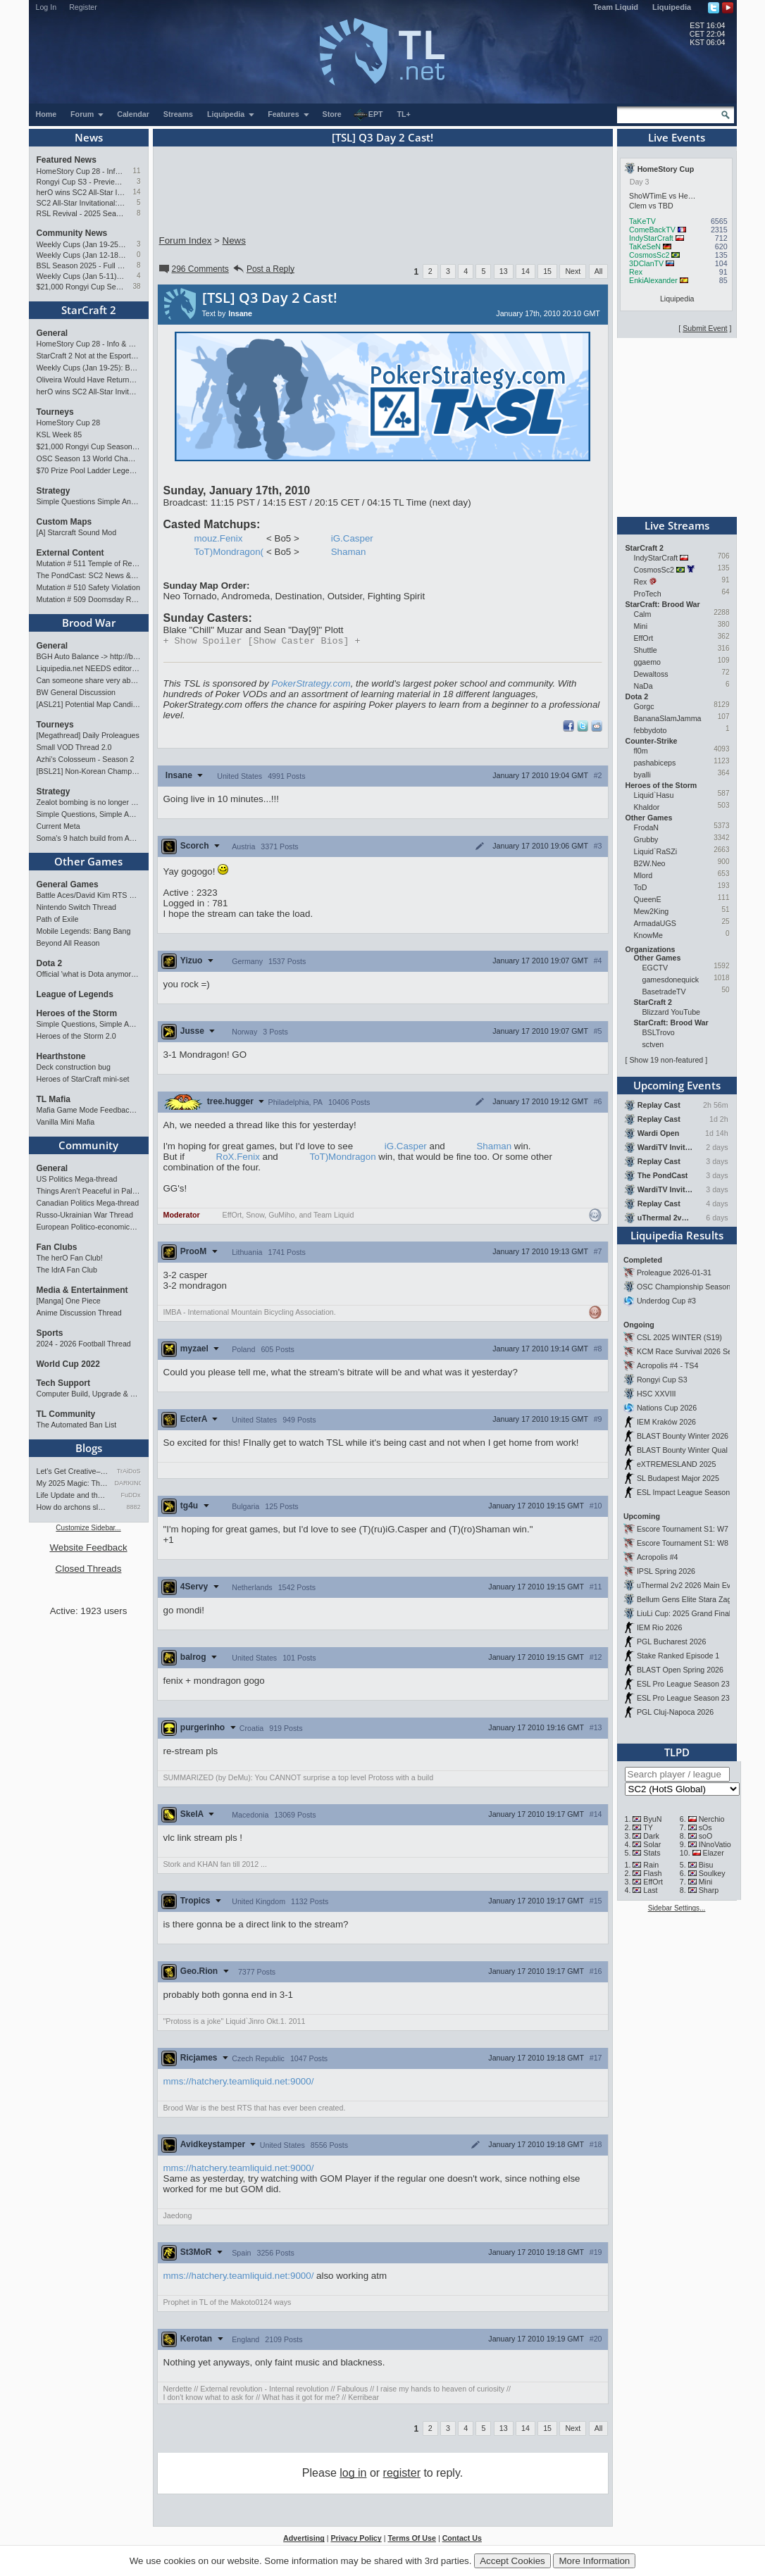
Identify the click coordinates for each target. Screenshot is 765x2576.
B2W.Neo (650, 863)
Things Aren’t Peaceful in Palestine (89, 1191)
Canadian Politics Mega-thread (88, 1203)
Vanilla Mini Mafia (66, 1122)
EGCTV (655, 967)
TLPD (677, 1752)
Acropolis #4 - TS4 (667, 1365)
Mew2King (651, 911)
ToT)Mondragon (342, 1158)
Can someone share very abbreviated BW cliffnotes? (89, 680)
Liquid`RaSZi (656, 851)
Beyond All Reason (68, 943)
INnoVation (717, 1844)
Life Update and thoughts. (73, 1495)
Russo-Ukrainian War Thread (85, 1215)
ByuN (652, 1819)
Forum (87, 114)
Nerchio (712, 1819)
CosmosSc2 (649, 255)
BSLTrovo (658, 1032)
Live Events (676, 137)
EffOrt (644, 638)
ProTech (647, 593)
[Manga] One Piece (69, 1300)
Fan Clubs (57, 1247)
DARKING (128, 1483)
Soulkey (712, 1873)
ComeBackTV (652, 229)
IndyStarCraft (651, 238)
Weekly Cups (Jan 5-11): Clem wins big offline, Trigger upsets (81, 276)
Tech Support (63, 1383)
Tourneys (55, 412)
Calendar (133, 114)
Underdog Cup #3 (666, 1300)
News (89, 137)
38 (136, 286)
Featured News (67, 160)
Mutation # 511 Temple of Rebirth (89, 563)
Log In (46, 7)
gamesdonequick (670, 979)
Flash (652, 1873)
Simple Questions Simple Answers (89, 501)
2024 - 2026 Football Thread (84, 1343)
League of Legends (75, 994)
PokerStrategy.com (310, 685)
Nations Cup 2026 (667, 1407)
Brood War (89, 622)
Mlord (643, 875)
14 (136, 192)
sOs (705, 1827)
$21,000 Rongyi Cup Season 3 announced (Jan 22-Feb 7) (81, 286)
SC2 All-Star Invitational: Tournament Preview (81, 203)
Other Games (88, 861)
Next (572, 271)
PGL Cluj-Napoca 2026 (675, 1712)
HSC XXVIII (656, 1393)
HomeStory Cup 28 (69, 422)
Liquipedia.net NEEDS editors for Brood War (89, 668)
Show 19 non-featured (666, 1060)
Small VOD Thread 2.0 (74, 747)
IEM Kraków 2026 (666, 1422)
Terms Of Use (411, 2539)
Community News (72, 233)
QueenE (647, 899)
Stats (651, 1853)
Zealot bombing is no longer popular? (89, 802)
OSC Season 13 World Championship (89, 458)
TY (648, 1827)
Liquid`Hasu (654, 795)
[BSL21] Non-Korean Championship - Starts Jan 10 (89, 771)
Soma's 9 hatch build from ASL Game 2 (89, 838)
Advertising (304, 2539)
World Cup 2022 (68, 1364)
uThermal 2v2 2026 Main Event (689, 1585)
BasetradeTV (664, 991)
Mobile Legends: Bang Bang (84, 931)
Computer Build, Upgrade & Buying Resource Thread (89, 1393)
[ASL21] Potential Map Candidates (89, 704)
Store (332, 114)
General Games (68, 884)
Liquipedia (671, 7)
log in (353, 2474)
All (599, 271)
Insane (240, 313)
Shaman (348, 551)
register (402, 2474)
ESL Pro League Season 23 (683, 1684)
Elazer (713, 1853)
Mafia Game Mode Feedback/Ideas (89, 1110)
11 (136, 171)
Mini (641, 626)
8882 (133, 1507)
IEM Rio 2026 (660, 1627)
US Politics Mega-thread (77, 1179)
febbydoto (650, 730)
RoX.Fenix (238, 1158)
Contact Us (462, 2539)
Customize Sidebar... (88, 1528)
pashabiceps (655, 762)
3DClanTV (646, 263)
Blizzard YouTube (671, 1012)
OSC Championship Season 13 (689, 1286)
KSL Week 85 (59, 434)
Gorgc (644, 706)
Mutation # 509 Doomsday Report (89, 599)
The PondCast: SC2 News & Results (89, 575)
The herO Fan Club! (70, 1257)
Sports (50, 1333)
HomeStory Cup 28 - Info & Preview (81, 171)
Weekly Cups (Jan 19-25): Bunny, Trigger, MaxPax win (81, 244)
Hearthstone (61, 1056)
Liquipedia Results (676, 1235)
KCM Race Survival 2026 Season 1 (695, 1351)
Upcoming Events (677, 1085)
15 (547, 271)
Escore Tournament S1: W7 (682, 1529)
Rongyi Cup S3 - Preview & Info (81, 181)
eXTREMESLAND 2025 (676, 1464)
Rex (635, 272)
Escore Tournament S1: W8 (682, 1543)
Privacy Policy (355, 2539)
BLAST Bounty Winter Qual (682, 1450)
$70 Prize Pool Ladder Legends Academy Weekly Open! (89, 470)
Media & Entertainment (82, 1290)
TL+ (404, 114)
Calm (643, 614)
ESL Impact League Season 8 (686, 1492)
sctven (653, 1044)
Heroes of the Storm (77, 1013)
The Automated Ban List (77, 1424)
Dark (651, 1836)
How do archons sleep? (73, 1507)
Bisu (706, 1865)
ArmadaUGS (655, 923)
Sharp (709, 1890)
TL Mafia (53, 1099)
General (52, 333)
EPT (368, 115)
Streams (178, 114)
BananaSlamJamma (668, 718)
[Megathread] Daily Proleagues (88, 735)
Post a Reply (263, 269)
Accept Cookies (512, 2561)
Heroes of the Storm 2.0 (76, 1036)
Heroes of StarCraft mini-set (83, 1079)
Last (650, 1890)
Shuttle (645, 650)
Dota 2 (50, 963)
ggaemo (647, 662)
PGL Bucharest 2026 (672, 1641)
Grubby (646, 839)
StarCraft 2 (88, 310)
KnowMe (648, 935)
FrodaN (646, 827)
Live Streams (677, 525)
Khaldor (647, 807)
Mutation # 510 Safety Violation (88, 587)
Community (88, 1145)
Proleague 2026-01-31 (674, 1272)
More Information (594, 2561)
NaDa (643, 686)
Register (83, 7)
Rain (651, 1865)
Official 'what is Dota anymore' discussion (89, 974)
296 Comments (193, 269)
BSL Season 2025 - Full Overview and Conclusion (81, 265)
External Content (70, 553)
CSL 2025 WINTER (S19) (679, 1337)
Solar (652, 1844)
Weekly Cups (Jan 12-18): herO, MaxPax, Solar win (81, 255)
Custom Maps (64, 522)
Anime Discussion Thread (79, 1312)
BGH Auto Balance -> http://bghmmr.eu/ (89, 656)
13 (503, 271)
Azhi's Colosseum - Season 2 (86, 759)
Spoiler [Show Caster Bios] (262, 641)
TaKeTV (642, 221)
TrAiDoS (129, 1471)
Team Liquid (615, 7)
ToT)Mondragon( (229, 551)
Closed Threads (89, 1568)
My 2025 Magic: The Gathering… (73, 1483)
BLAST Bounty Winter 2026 (682, 1436)
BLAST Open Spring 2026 (680, 1669)
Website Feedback (88, 1547)
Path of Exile (58, 919)
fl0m (641, 750)
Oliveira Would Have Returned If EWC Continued (89, 379)
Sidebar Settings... (677, 1908)
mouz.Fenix (218, 538)
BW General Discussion (76, 692)
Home (46, 114)
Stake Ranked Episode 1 (678, 1655)
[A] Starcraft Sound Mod (77, 532)
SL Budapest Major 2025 (678, 1478)
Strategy (53, 491)
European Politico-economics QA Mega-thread (89, 1227)
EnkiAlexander (653, 280)
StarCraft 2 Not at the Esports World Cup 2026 (89, 355)
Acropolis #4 (657, 1557)
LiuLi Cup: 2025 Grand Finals (686, 1613)
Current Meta (58, 826)
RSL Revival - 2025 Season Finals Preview (81, 213)
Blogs (88, 1448)
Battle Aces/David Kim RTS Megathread (89, 895)
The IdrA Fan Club (67, 1269)
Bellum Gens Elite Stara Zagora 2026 (699, 1599)
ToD (640, 887)
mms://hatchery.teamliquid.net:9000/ (238, 2082)
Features (288, 114)
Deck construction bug (74, 1067)
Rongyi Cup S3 (662, 1379)
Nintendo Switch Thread (77, 907)
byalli (642, 774)
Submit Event (705, 328)
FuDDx (130, 1495)
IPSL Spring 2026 (666, 1571)
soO (706, 1836)
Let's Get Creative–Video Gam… (73, 1471)
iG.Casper (352, 538)
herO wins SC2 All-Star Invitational (81, 192)
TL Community (66, 1414)
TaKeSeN (645, 246)
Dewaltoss (651, 674)
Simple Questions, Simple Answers (89, 814)
